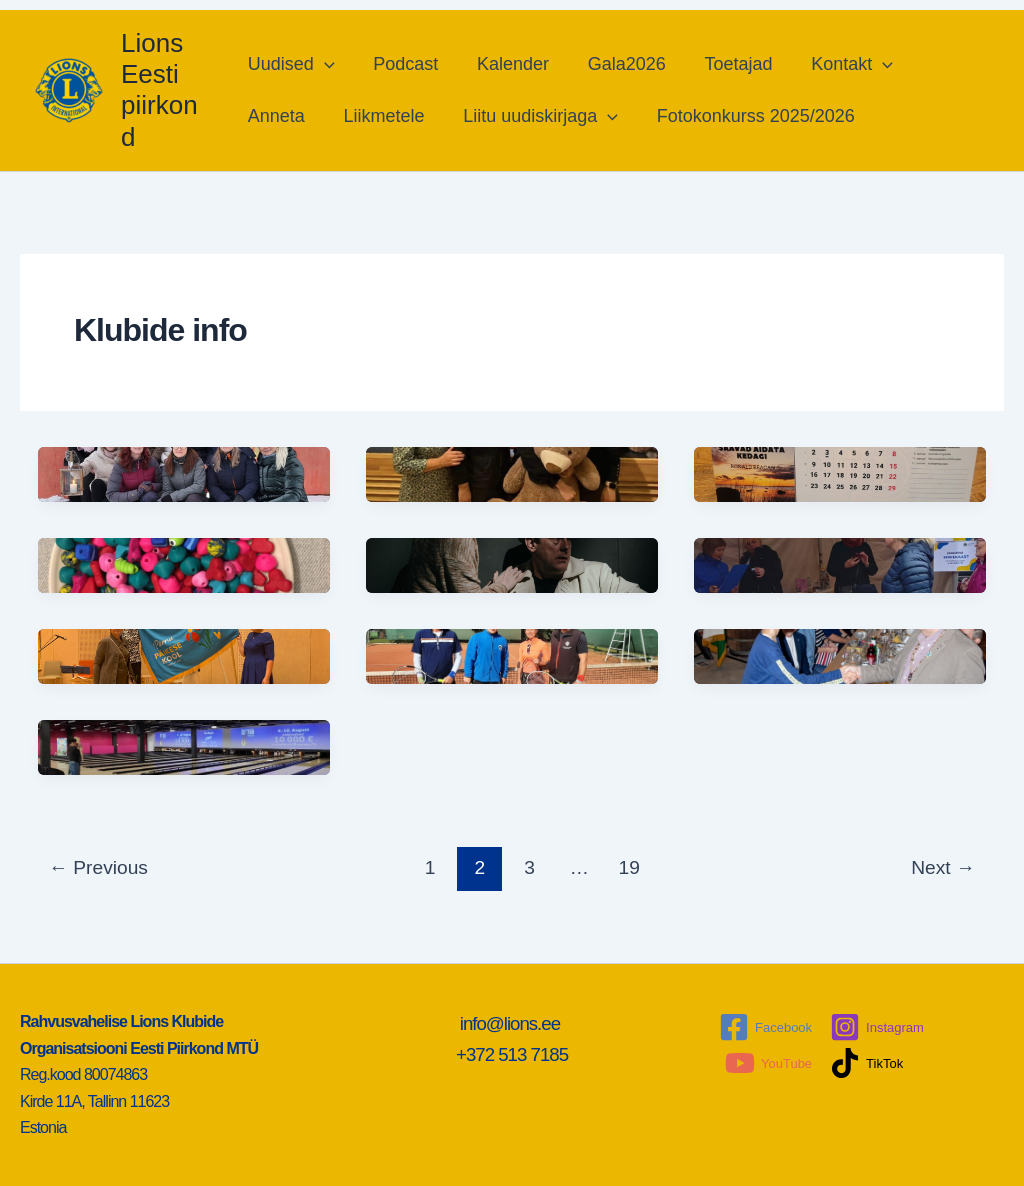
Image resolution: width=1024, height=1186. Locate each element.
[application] (325, 64)
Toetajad (729, 64)
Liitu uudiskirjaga (536, 116)
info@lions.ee (512, 1023)
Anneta (277, 116)
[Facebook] (765, 1027)
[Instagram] (877, 1027)
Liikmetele (382, 116)
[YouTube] (768, 1063)
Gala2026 (620, 64)
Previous (98, 867)
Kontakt (840, 64)
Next (943, 867)
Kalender (509, 64)
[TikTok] (866, 1063)
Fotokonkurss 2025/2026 (749, 116)
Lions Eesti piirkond (159, 90)
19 (629, 867)
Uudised (292, 64)
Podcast (404, 64)
